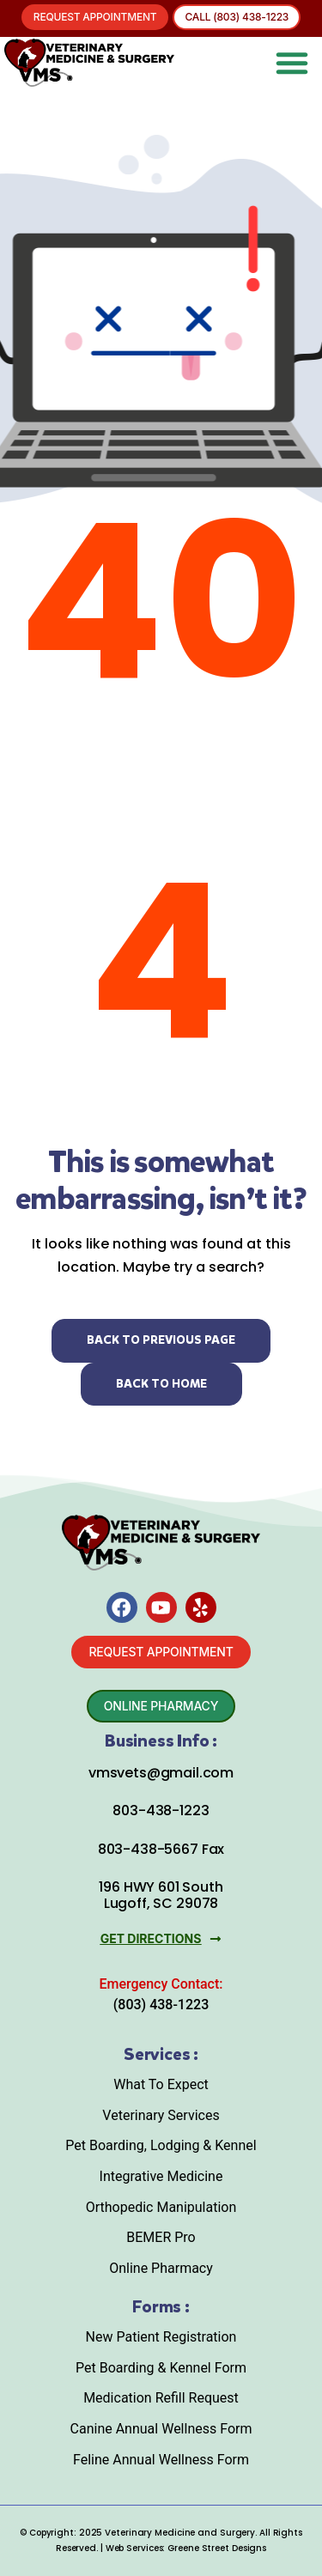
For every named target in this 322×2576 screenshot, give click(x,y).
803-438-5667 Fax (161, 1849)
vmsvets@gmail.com (161, 1773)
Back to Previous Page (161, 1340)
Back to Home (161, 1384)
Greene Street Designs (216, 2548)
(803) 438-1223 (161, 2004)
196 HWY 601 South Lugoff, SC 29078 (160, 1895)
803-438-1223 (160, 1810)
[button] (292, 62)
